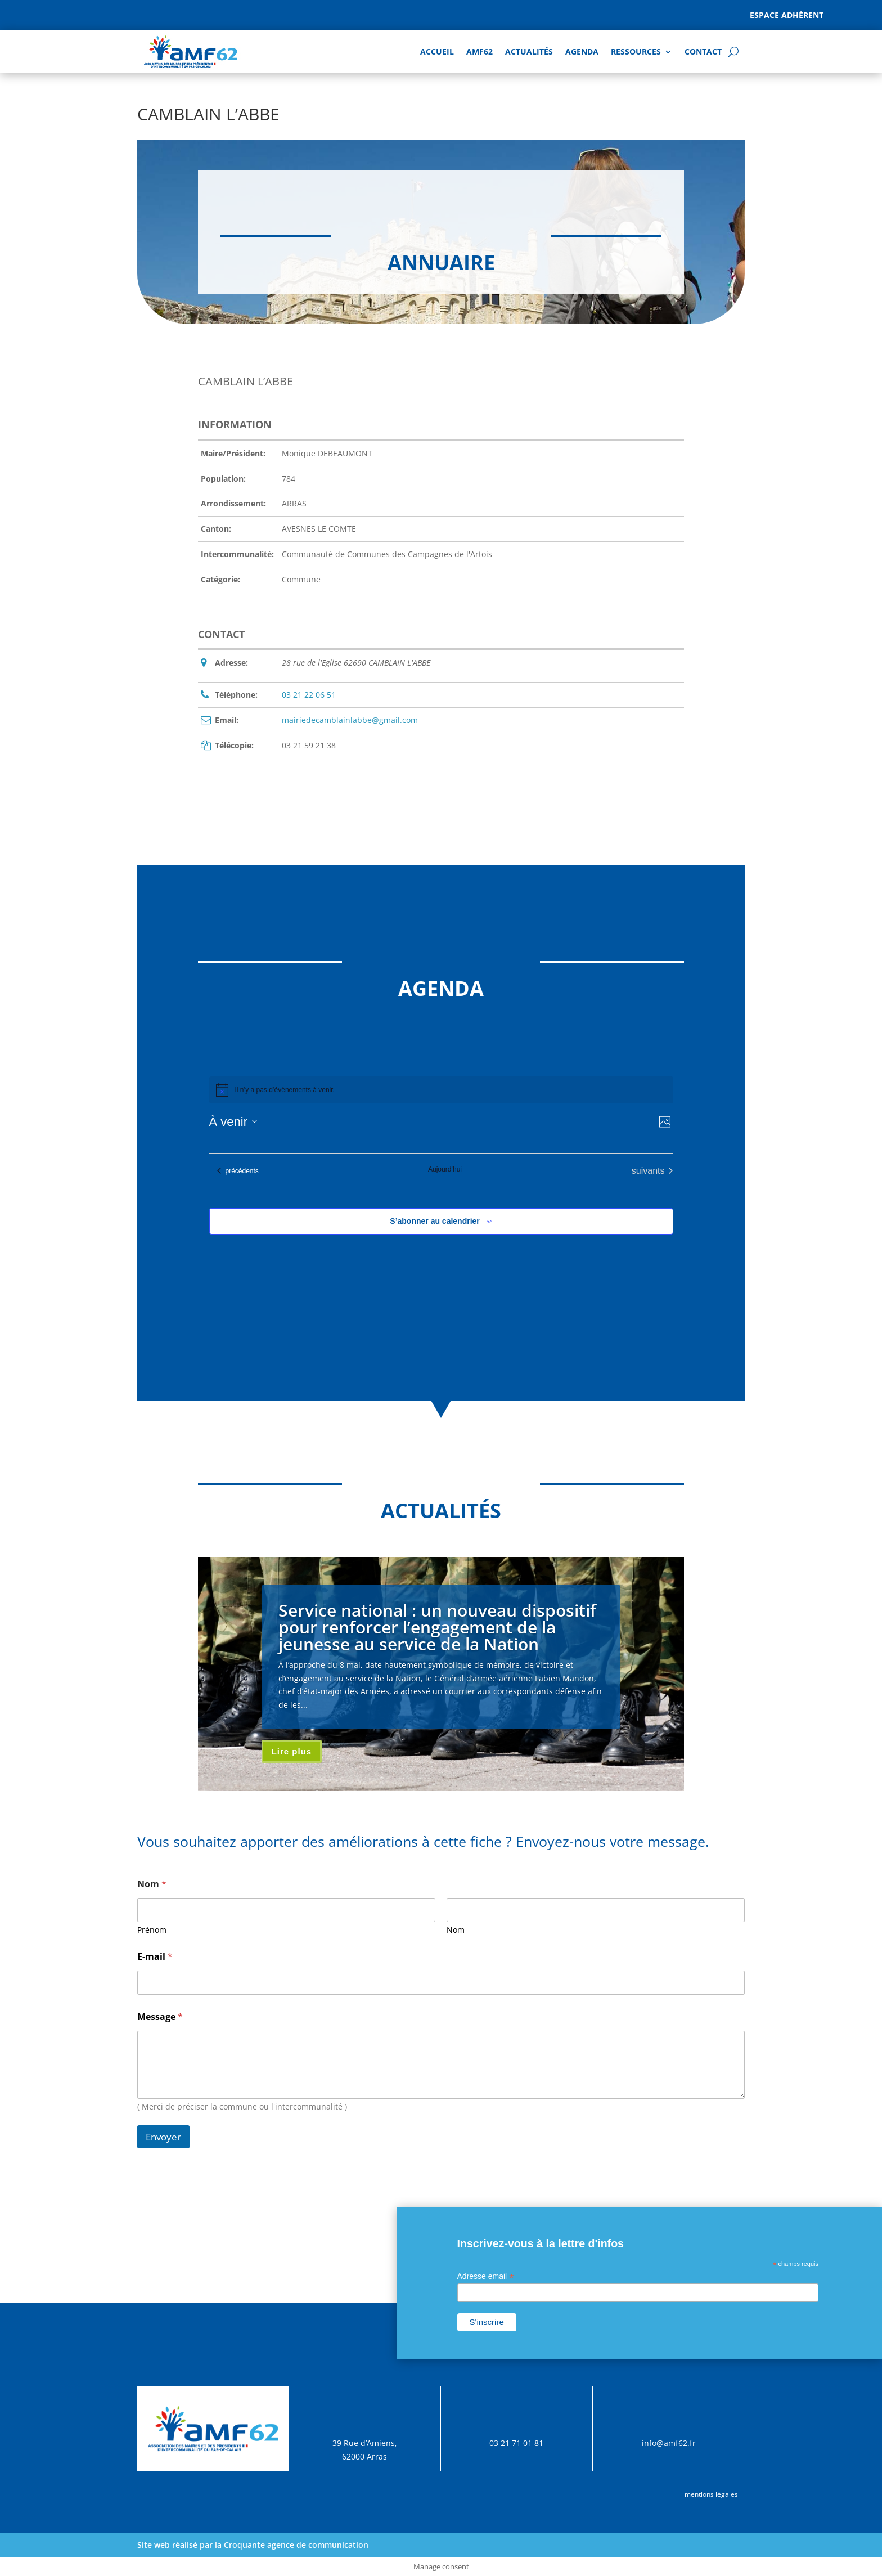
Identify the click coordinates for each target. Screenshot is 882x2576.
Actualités (529, 51)
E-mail (155, 1956)
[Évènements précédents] (238, 1171)
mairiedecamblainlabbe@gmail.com (350, 720)
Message (160, 2017)
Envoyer (163, 2136)
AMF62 (479, 51)
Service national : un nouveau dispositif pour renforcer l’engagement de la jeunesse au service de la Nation (437, 1627)
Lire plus (292, 1751)
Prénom (151, 1930)
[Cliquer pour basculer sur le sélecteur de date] (233, 1121)
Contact (703, 51)
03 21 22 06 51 (309, 694)
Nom (456, 1930)
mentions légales (711, 2494)
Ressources (636, 51)
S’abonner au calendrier (435, 1221)
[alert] (441, 1089)
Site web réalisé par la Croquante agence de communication (252, 2544)
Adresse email (485, 2276)
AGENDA (581, 51)
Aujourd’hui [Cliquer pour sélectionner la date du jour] (445, 1169)
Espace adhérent (787, 15)
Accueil (437, 51)
